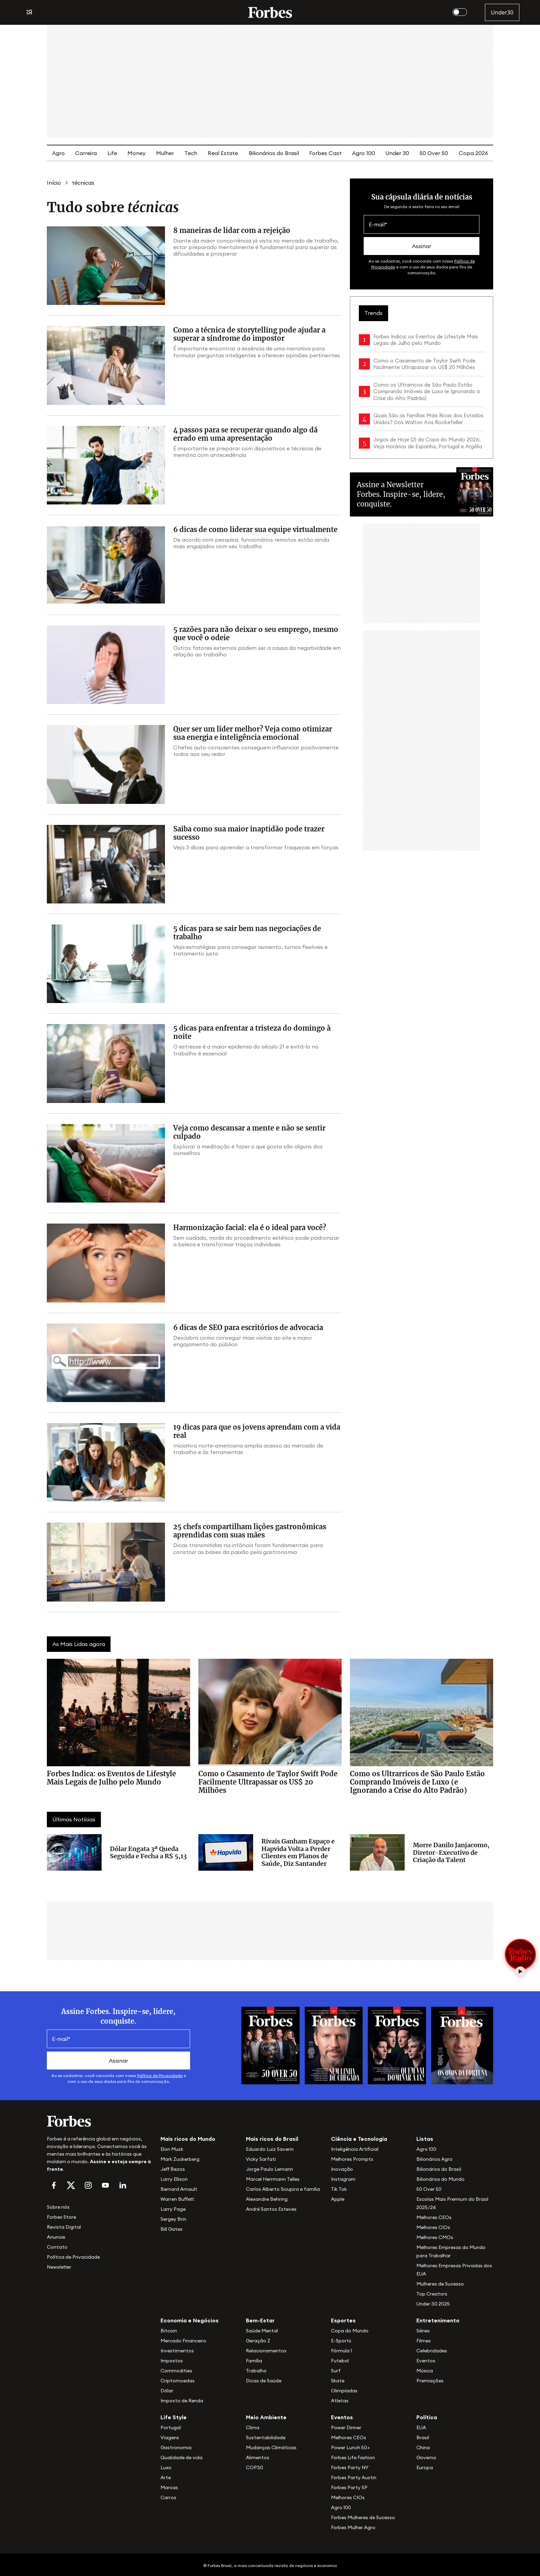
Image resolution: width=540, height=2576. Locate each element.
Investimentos (177, 2351)
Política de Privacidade (160, 2075)
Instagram (343, 2179)
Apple (337, 2199)
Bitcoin (168, 2331)
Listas (424, 2138)
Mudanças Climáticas (271, 2447)
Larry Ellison (174, 2179)
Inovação (342, 2169)
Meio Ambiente (266, 2417)
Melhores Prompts (352, 2159)
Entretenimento (437, 2320)
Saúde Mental (262, 2331)
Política (426, 2417)
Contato (57, 2247)
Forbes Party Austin (353, 2477)
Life (112, 153)
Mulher (165, 153)
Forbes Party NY (349, 2467)
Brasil (422, 2437)
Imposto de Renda (181, 2401)
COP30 (254, 2467)
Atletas (340, 2401)
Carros (168, 2497)
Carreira (86, 153)
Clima (252, 2427)
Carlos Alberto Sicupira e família (283, 2189)
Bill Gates (171, 2229)
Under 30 (397, 153)
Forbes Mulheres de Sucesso (363, 2517)
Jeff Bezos (172, 2169)
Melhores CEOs (433, 2217)
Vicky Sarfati (261, 2159)
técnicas (83, 182)
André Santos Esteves (271, 2209)
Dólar (166, 2391)
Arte (165, 2477)
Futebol (340, 2361)
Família (254, 2361)
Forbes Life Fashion (353, 2457)
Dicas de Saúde (263, 2381)
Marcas (169, 2487)
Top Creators (431, 2294)
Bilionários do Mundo (440, 2179)
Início (54, 182)
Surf (336, 2371)
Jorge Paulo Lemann (269, 2169)
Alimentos (257, 2457)
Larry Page (173, 2209)
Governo (426, 2457)
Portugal (170, 2427)
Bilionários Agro (434, 2159)
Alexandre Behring (267, 2199)
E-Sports (341, 2341)
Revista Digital (64, 2227)
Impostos (171, 2361)
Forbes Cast (325, 153)
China (423, 2447)
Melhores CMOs (434, 2237)
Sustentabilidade (265, 2437)
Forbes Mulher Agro (353, 2527)
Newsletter (59, 2267)
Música (424, 2371)
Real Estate (223, 153)
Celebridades (431, 2351)
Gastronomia (175, 2447)
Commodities (176, 2371)
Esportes (343, 2320)
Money (136, 153)
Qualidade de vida (181, 2457)
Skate (337, 2381)
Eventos (425, 2361)
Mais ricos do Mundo (187, 2138)
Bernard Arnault (178, 2189)
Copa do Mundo (349, 2331)
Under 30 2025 (433, 2304)
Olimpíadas (344, 2391)
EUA (421, 2427)
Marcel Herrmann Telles (273, 2179)
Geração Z (258, 2341)
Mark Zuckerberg (179, 2159)
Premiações (430, 2381)
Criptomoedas (177, 2381)
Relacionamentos (266, 2351)
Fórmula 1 (341, 2351)
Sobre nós (58, 2207)
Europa (424, 2467)
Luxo (166, 2467)
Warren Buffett (177, 2199)
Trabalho (256, 2371)
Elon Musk (171, 2149)
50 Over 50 (433, 153)
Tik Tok (339, 2189)
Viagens (169, 2437)
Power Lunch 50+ (350, 2447)
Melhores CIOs (433, 2227)
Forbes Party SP (349, 2487)
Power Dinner (346, 2427)
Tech (190, 153)
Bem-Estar (260, 2320)
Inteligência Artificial (354, 2149)
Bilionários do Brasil (274, 153)
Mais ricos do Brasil (272, 2138)
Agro (58, 153)
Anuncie (56, 2237)
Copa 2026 (473, 153)
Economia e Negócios (189, 2320)
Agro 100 (363, 153)
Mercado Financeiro (183, 2341)
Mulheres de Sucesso (440, 2284)
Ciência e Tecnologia (359, 2138)
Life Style (173, 2417)
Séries (423, 2331)
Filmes (423, 2341)
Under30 (502, 12)
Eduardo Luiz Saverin (270, 2149)
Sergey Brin (173, 2219)
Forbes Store (61, 2217)
